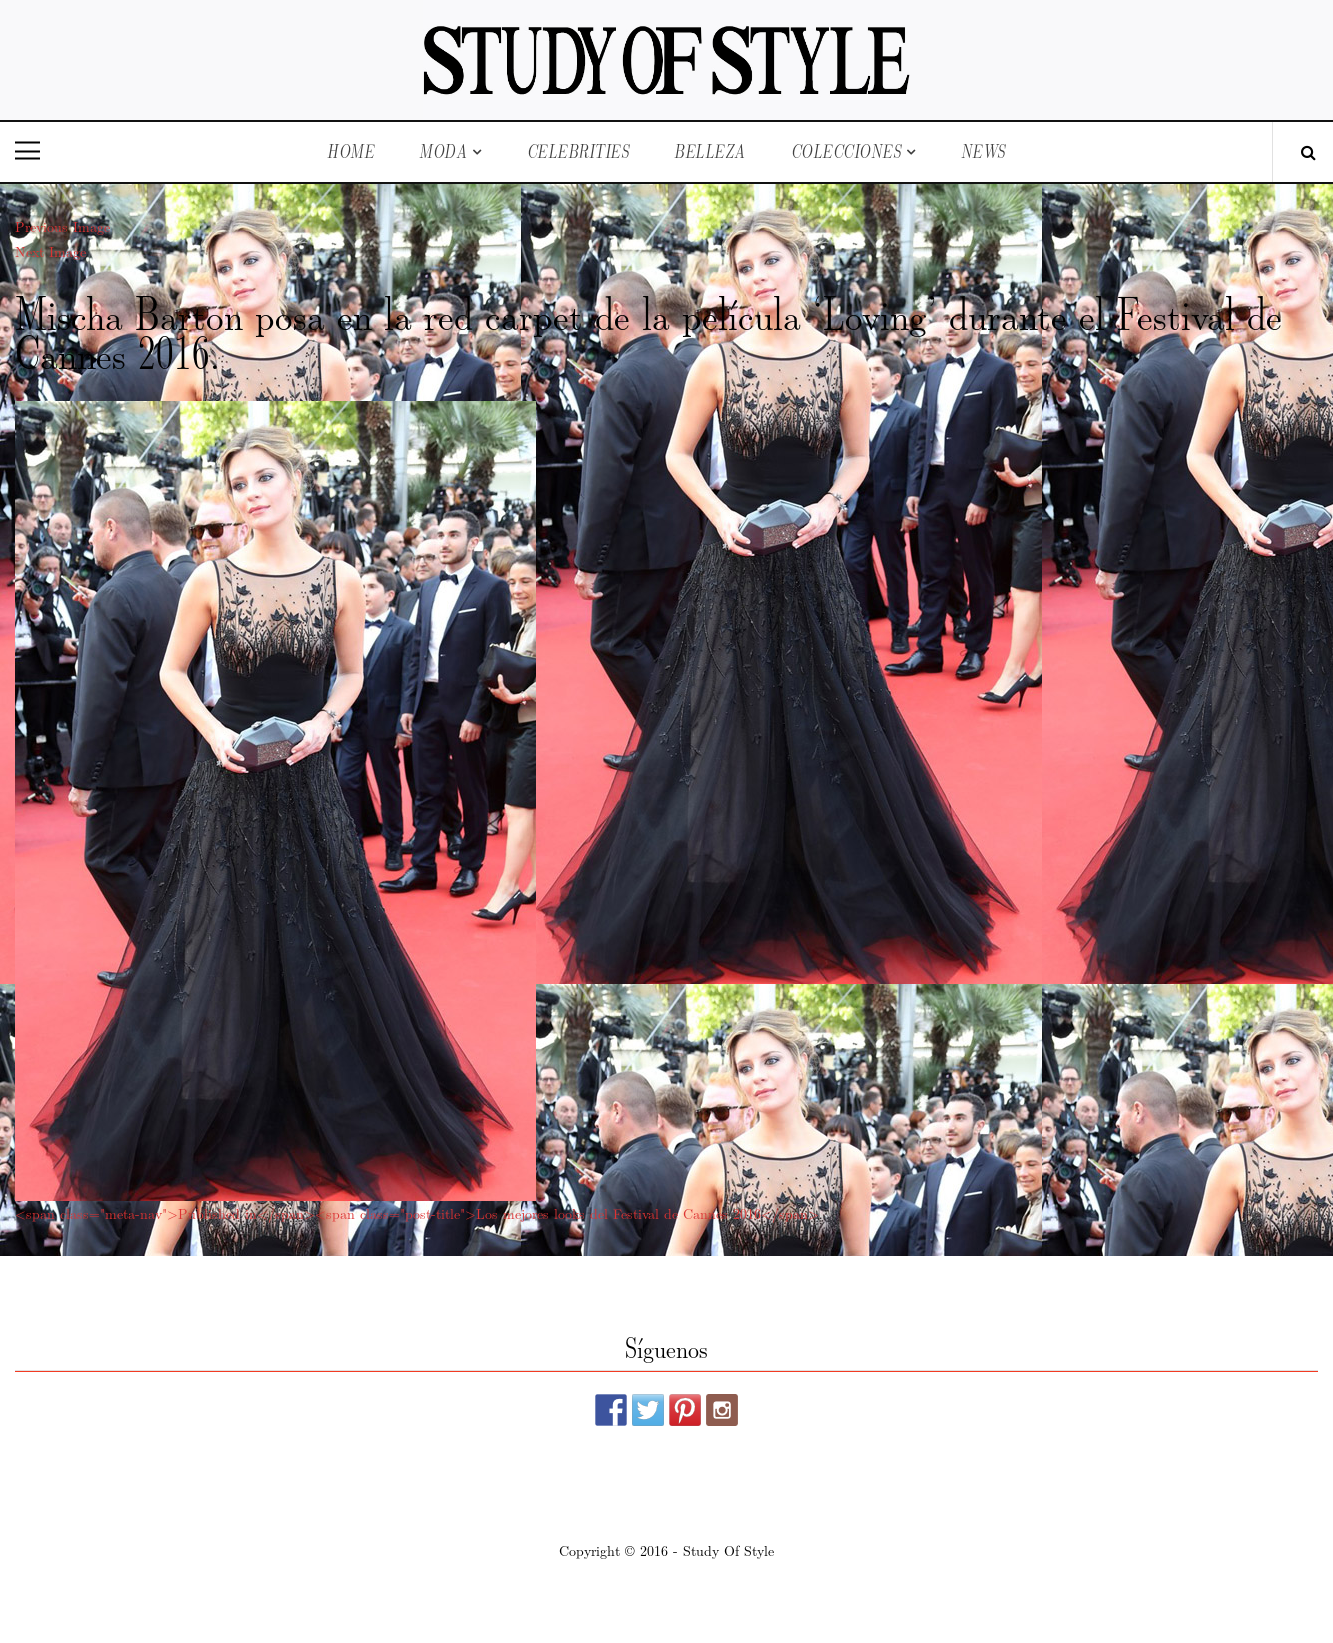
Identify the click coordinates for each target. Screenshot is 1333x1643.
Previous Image (62, 226)
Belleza (710, 151)
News (983, 151)
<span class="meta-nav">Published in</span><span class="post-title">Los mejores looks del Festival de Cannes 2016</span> (417, 1213)
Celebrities (578, 151)
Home (350, 151)
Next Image (50, 251)
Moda (443, 151)
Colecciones (846, 151)
